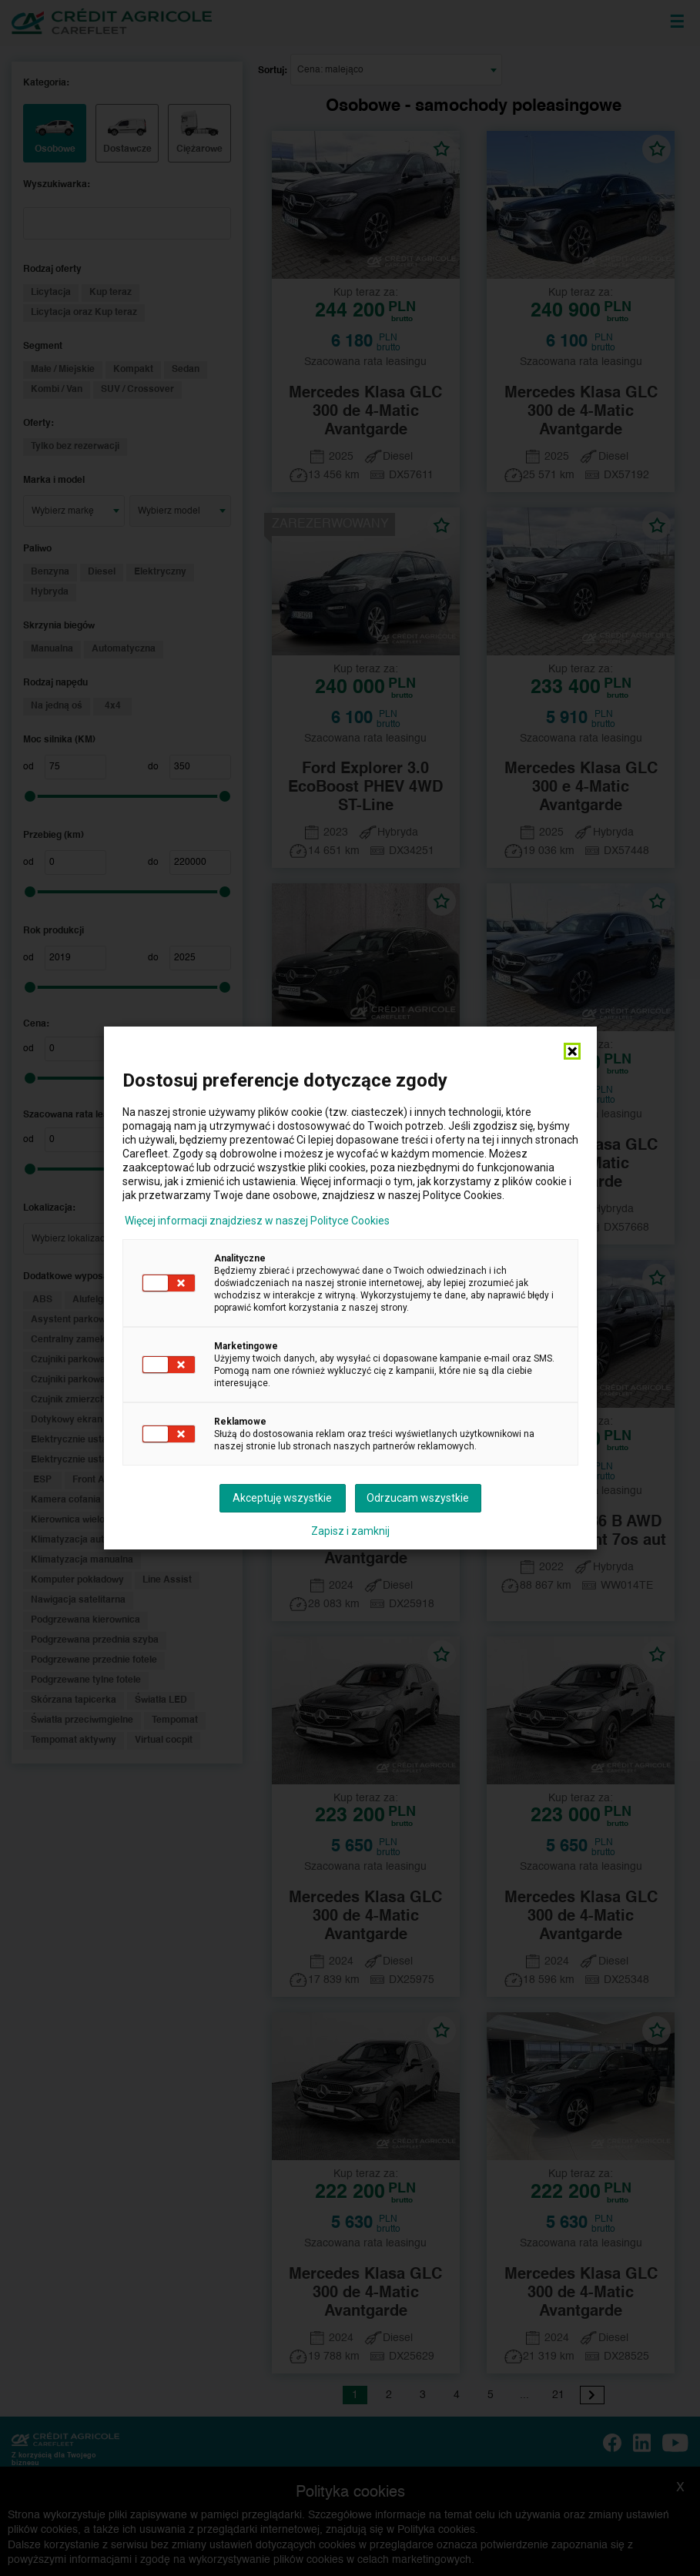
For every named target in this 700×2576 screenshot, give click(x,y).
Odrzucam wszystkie (418, 1498)
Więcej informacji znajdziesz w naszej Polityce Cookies (257, 1220)
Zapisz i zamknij (350, 1531)
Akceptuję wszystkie (282, 1498)
